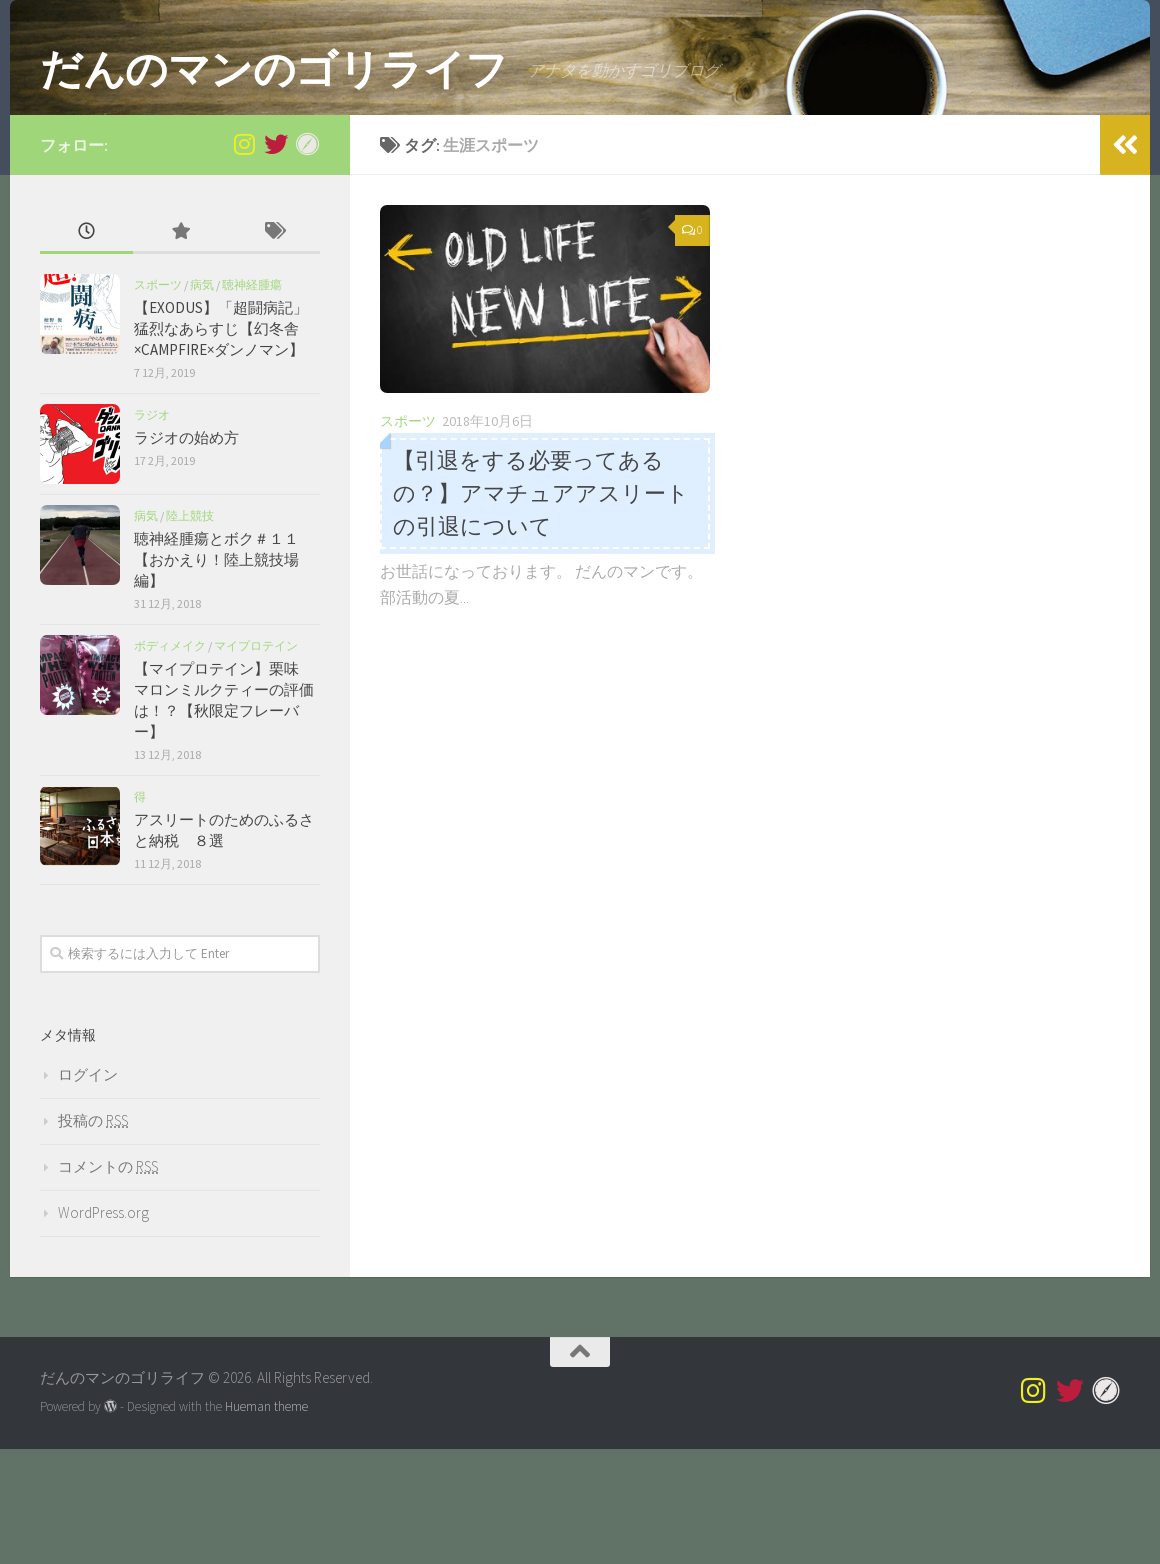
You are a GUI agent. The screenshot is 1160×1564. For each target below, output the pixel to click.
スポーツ (408, 537)
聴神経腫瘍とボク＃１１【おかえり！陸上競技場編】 (216, 674)
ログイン (88, 1189)
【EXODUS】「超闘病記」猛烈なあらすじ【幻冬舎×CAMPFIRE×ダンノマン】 (221, 443)
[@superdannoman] (244, 259)
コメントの (108, 1281)
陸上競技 (190, 630)
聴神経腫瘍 (252, 399)
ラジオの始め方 (186, 552)
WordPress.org (103, 1327)
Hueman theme (266, 1522)
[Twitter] (276, 259)
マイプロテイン (256, 760)
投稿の (93, 1235)
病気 (202, 399)
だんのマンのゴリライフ (274, 69)
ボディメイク (170, 760)
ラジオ (152, 529)
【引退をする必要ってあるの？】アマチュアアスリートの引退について (541, 609)
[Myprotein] (308, 259)
